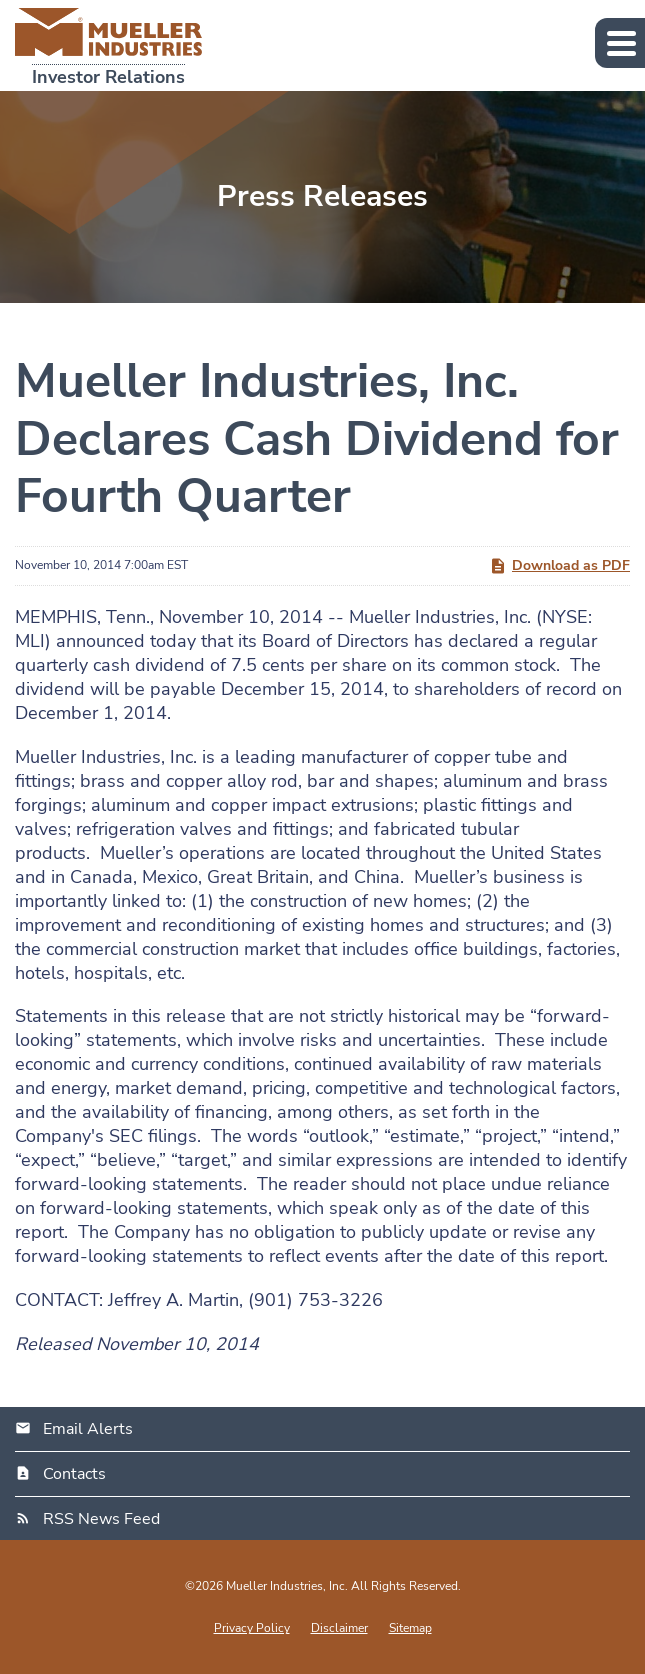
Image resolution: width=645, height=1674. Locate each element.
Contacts (74, 1474)
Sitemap (410, 1628)
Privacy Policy (252, 1628)
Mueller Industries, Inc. (287, 1586)
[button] (620, 43)
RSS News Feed (101, 1519)
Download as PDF (559, 566)
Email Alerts (88, 1429)
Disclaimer (339, 1628)
